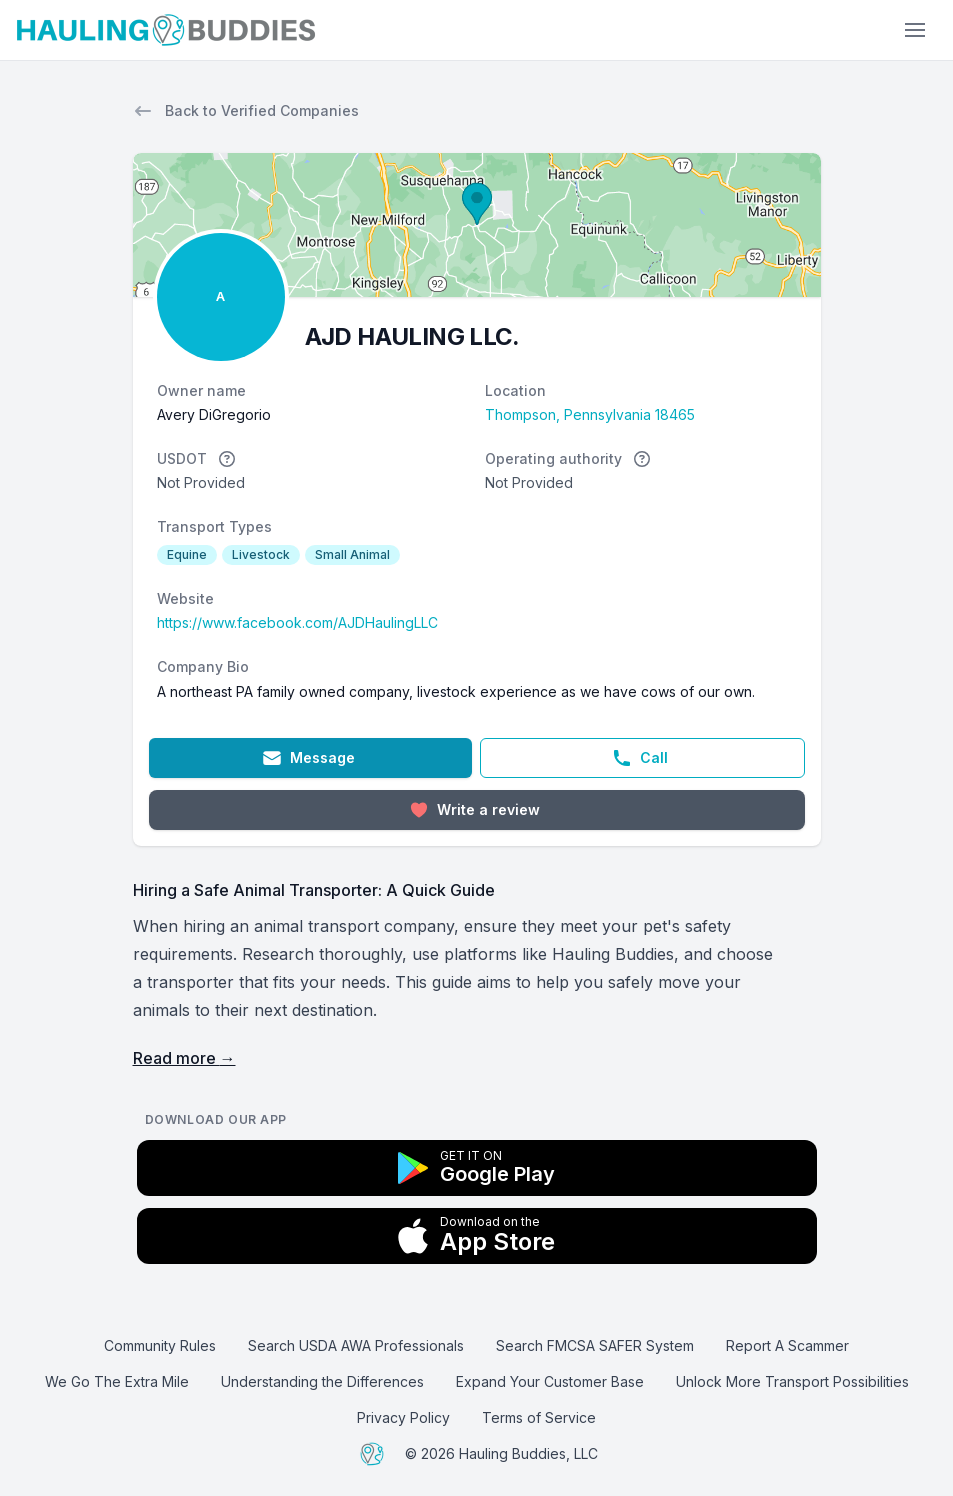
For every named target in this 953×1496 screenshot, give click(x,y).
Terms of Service (539, 1417)
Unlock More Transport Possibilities (792, 1381)
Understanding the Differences (322, 1381)
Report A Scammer (787, 1345)
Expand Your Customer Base (550, 1381)
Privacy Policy (403, 1417)
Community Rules (160, 1345)
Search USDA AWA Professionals (356, 1345)
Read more (184, 1058)
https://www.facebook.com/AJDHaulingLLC (297, 622)
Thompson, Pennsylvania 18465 (590, 414)
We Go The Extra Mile (117, 1381)
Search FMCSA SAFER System (595, 1345)
